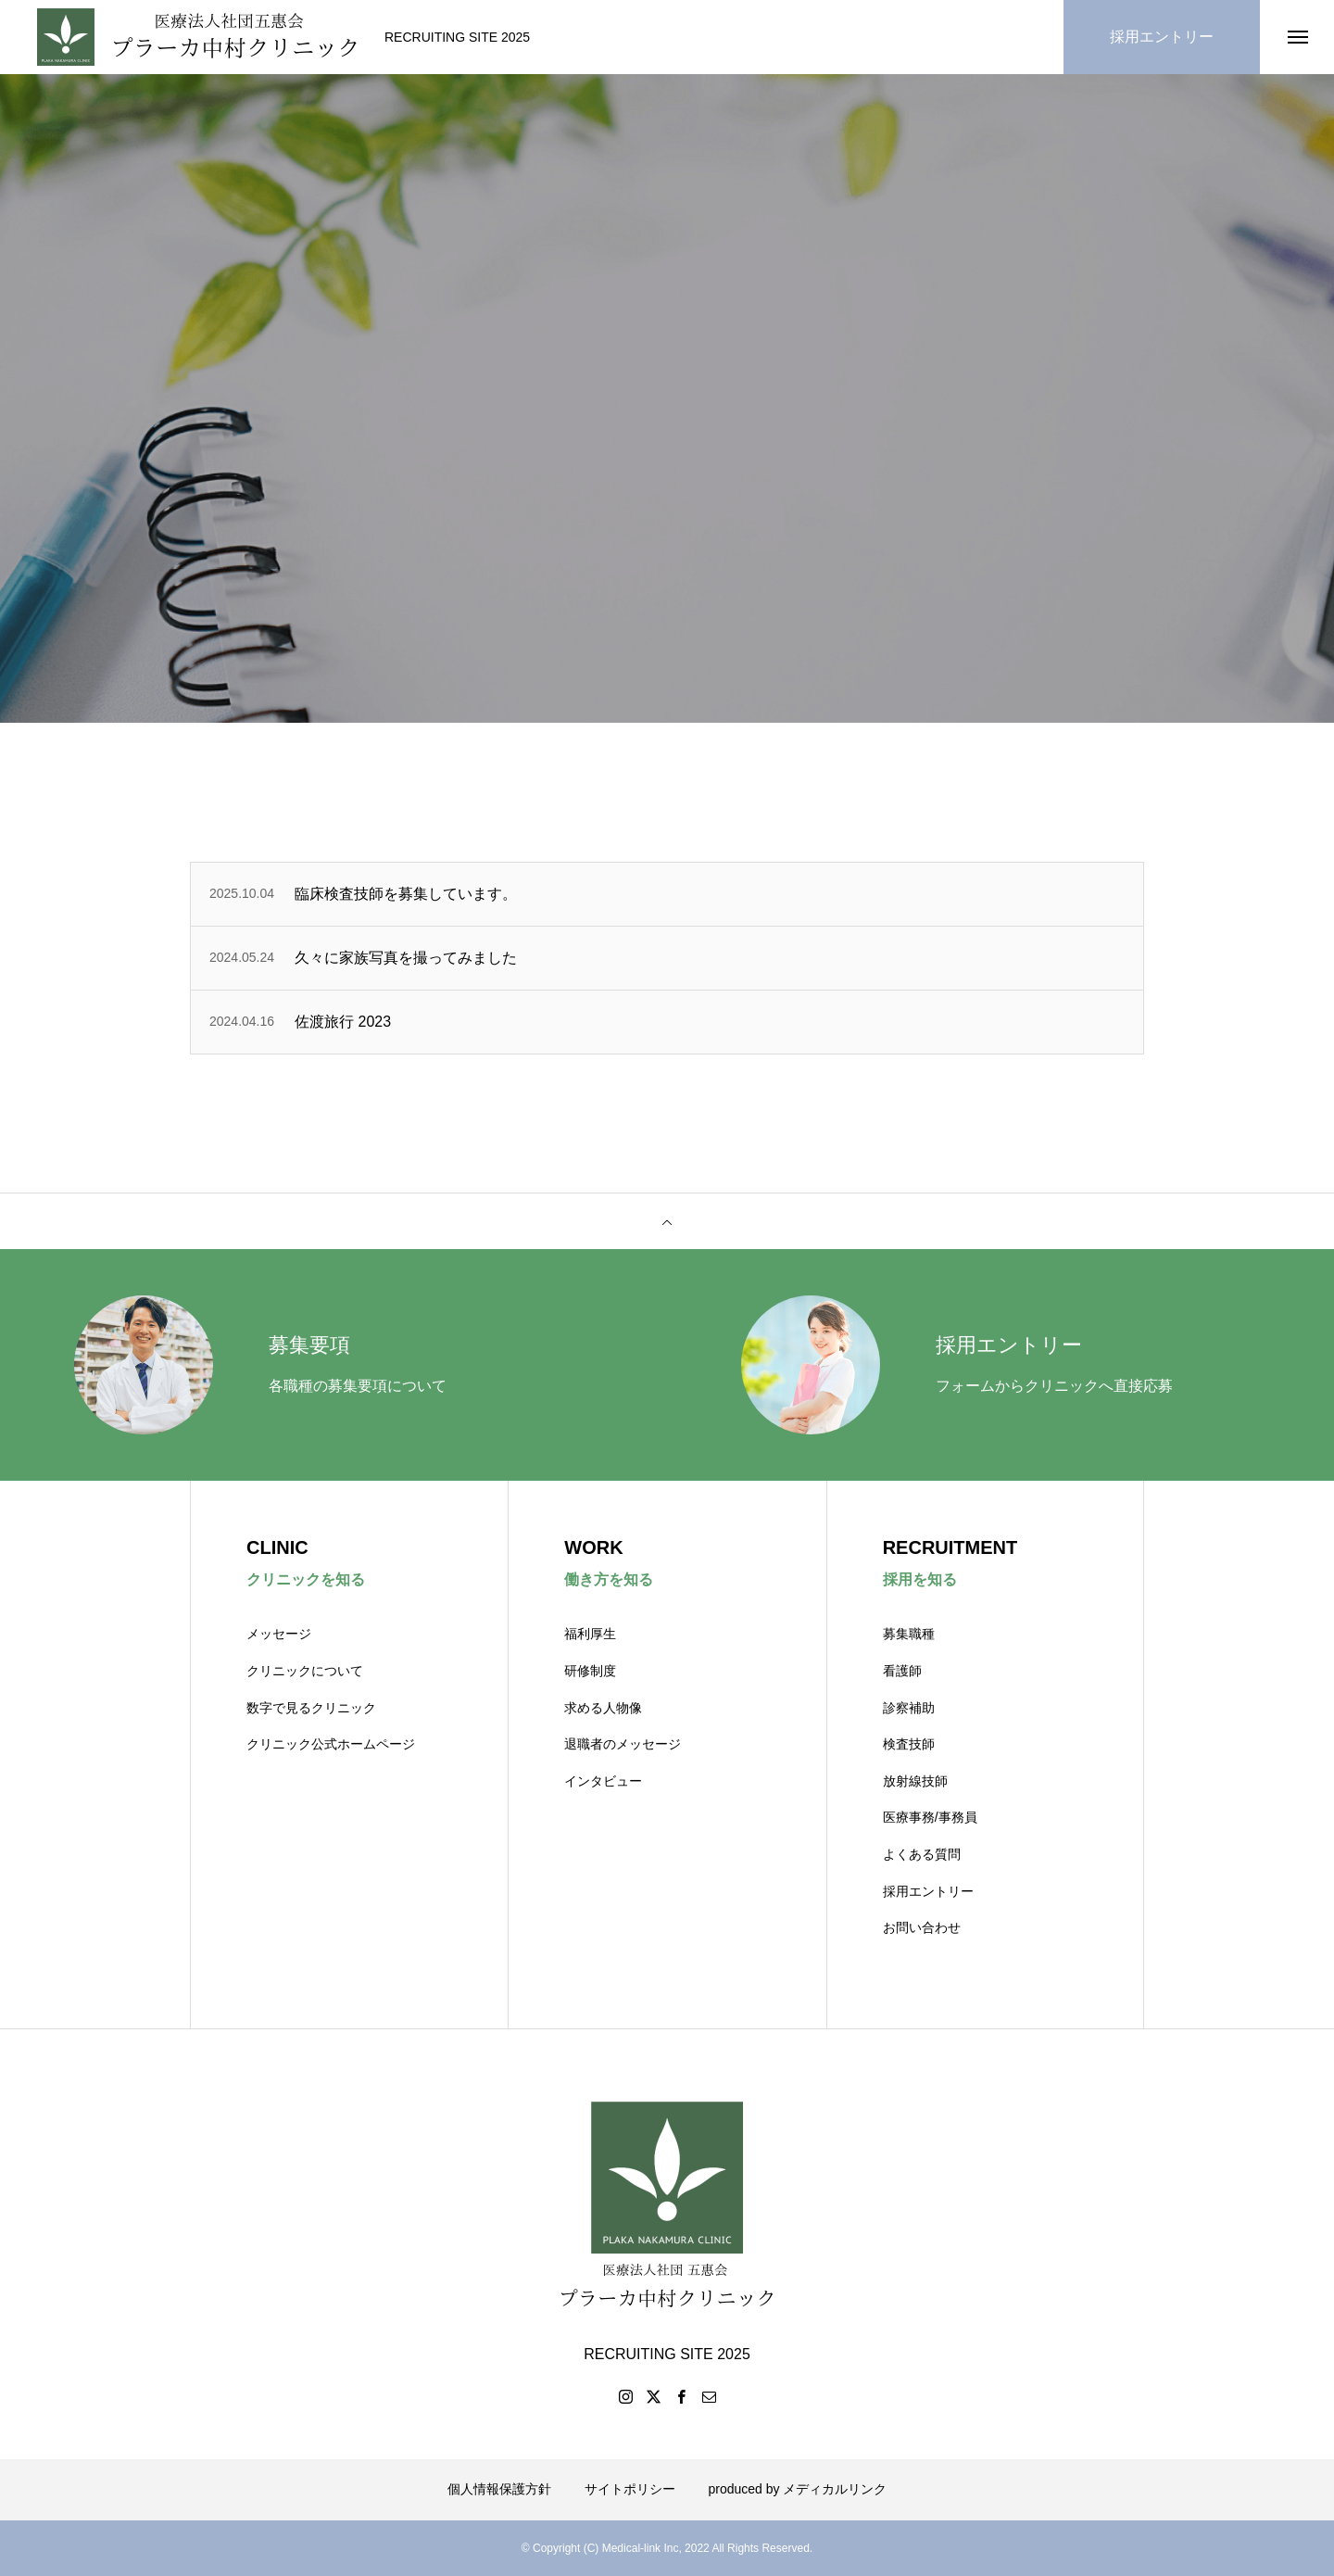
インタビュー (603, 1781)
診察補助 (909, 1707)
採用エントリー (928, 1891)
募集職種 (909, 1633)
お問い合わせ (922, 1927)
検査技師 (909, 1743)
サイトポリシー (630, 2488)
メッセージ (278, 1633)
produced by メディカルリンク (798, 2488)
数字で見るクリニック (311, 1707)
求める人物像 (603, 1707)
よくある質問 (922, 1854)
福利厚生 (590, 1633)
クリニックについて (304, 1670)
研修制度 (590, 1670)
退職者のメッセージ (622, 1743)
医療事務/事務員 (930, 1817)
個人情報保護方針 (499, 2488)
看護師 (902, 1670)
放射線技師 (915, 1781)
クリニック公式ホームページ (330, 1743)
